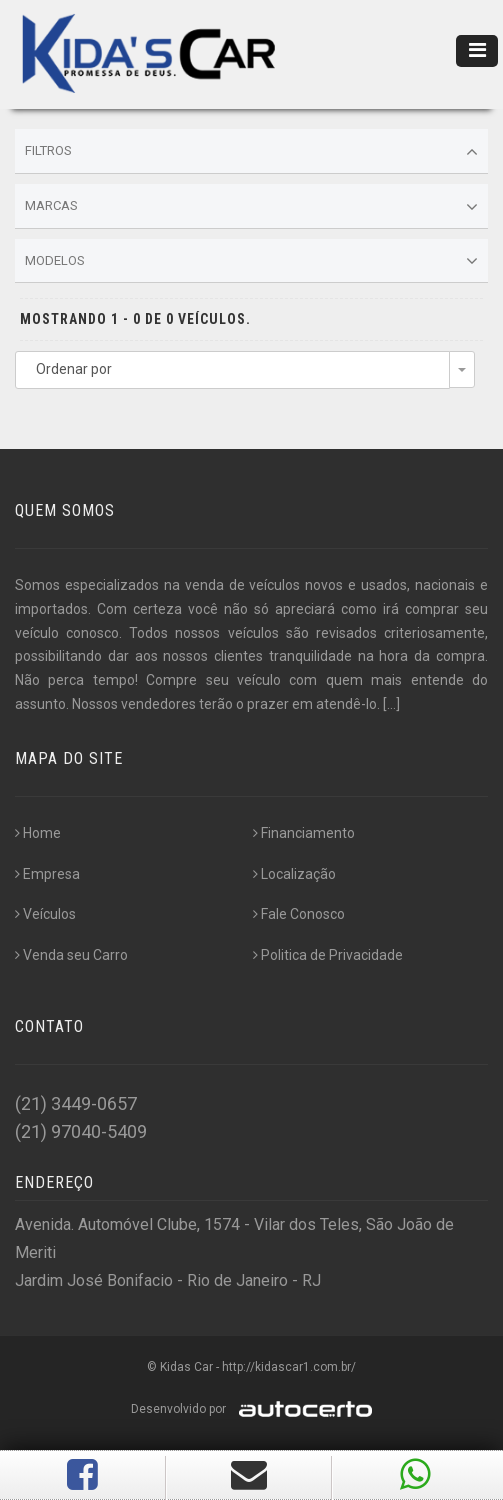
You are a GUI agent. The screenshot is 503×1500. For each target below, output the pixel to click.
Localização (294, 874)
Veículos (45, 914)
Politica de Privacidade (328, 955)
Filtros (251, 152)
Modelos (251, 261)
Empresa (47, 874)
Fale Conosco (299, 914)
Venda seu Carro (71, 955)
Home (38, 833)
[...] (391, 704)
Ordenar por (74, 369)
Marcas (251, 207)
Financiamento (304, 833)
